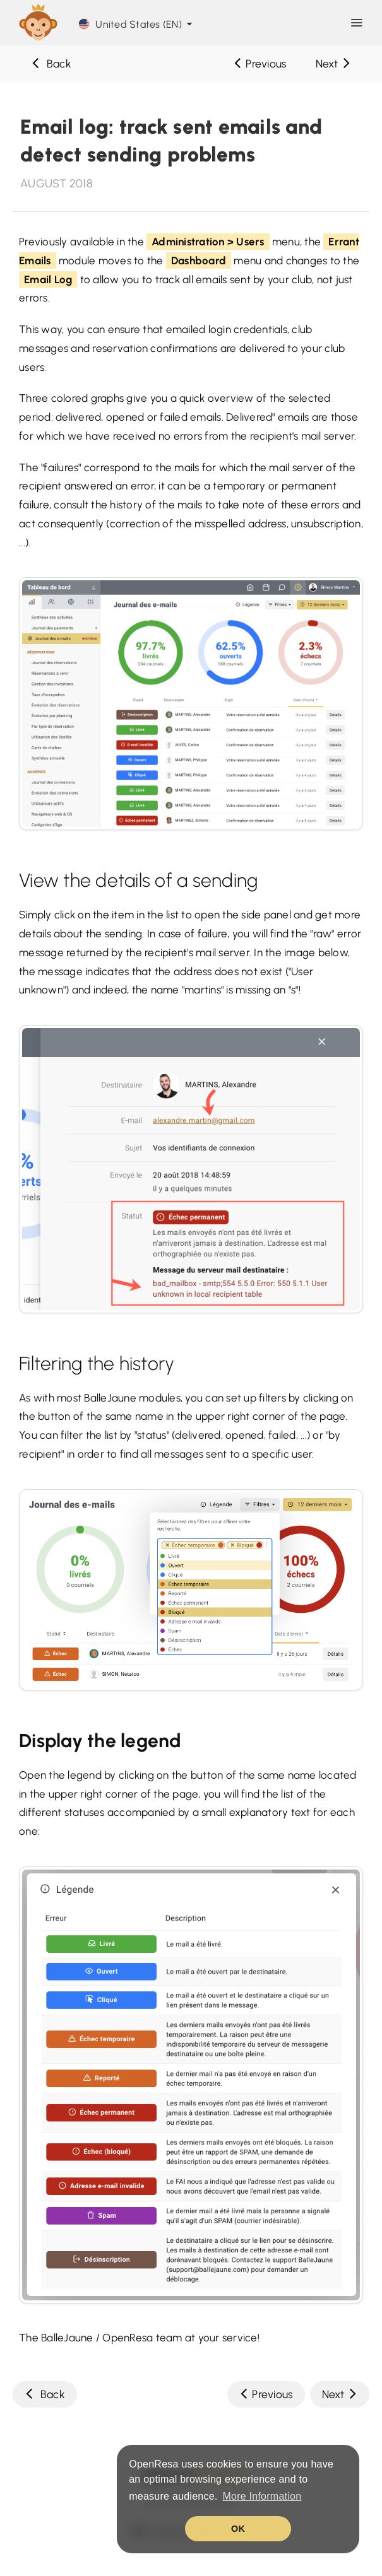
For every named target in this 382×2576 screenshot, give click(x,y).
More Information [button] (261, 2496)
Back (51, 63)
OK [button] (238, 2529)
